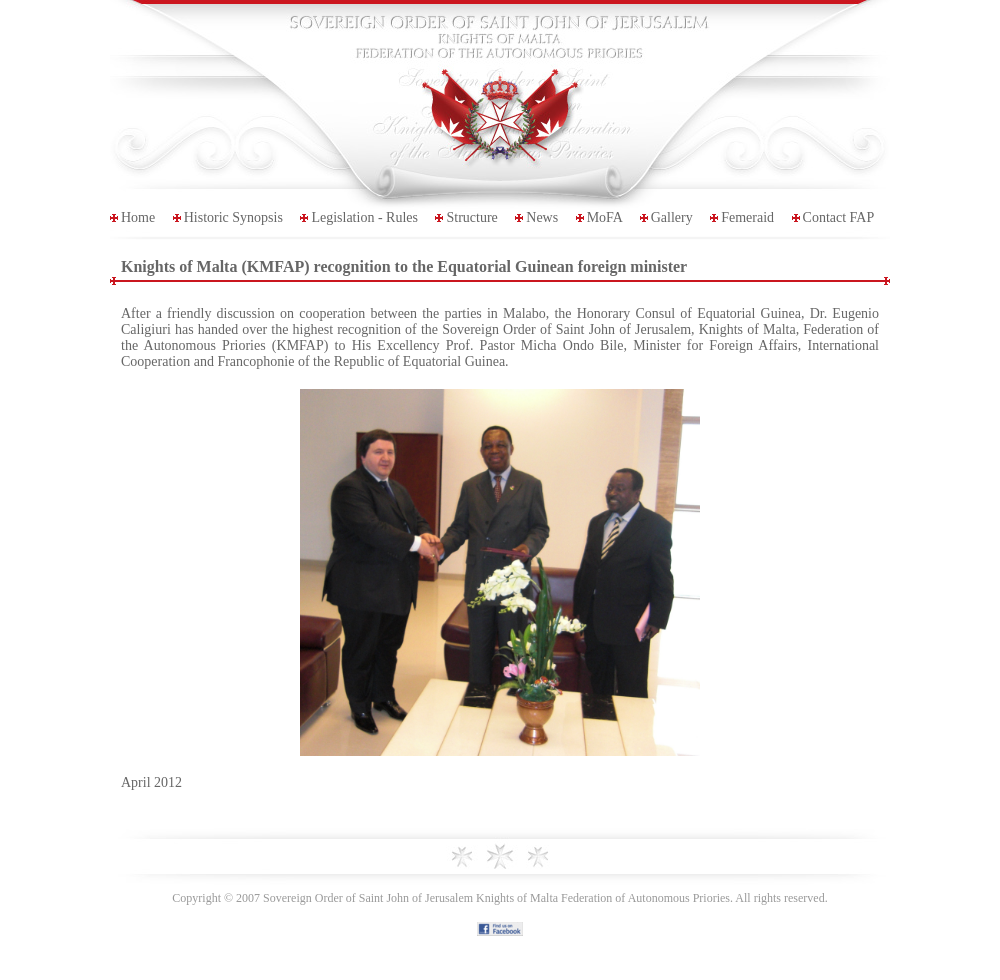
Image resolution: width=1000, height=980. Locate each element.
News (542, 217)
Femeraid (747, 217)
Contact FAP (839, 217)
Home (138, 217)
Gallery (672, 217)
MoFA (605, 217)
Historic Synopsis (233, 217)
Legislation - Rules (364, 217)
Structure (471, 217)
